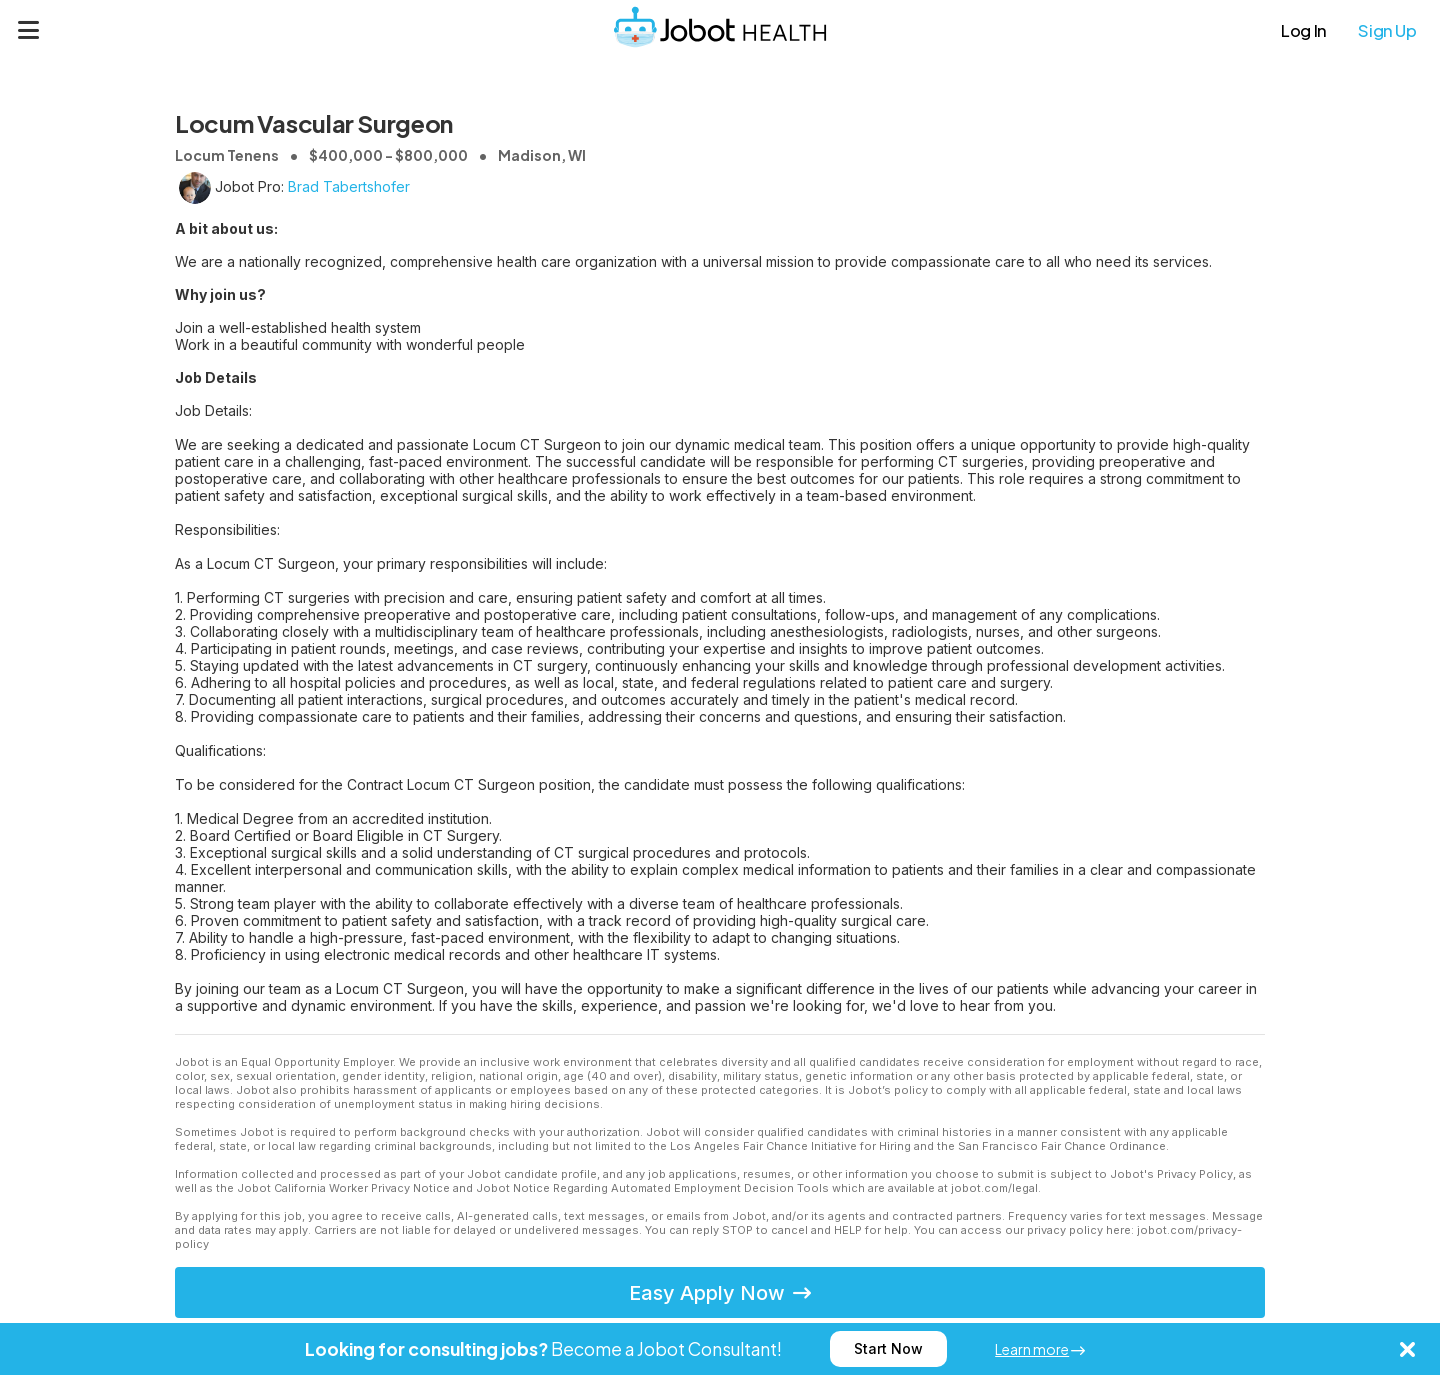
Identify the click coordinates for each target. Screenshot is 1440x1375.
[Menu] (29, 30)
